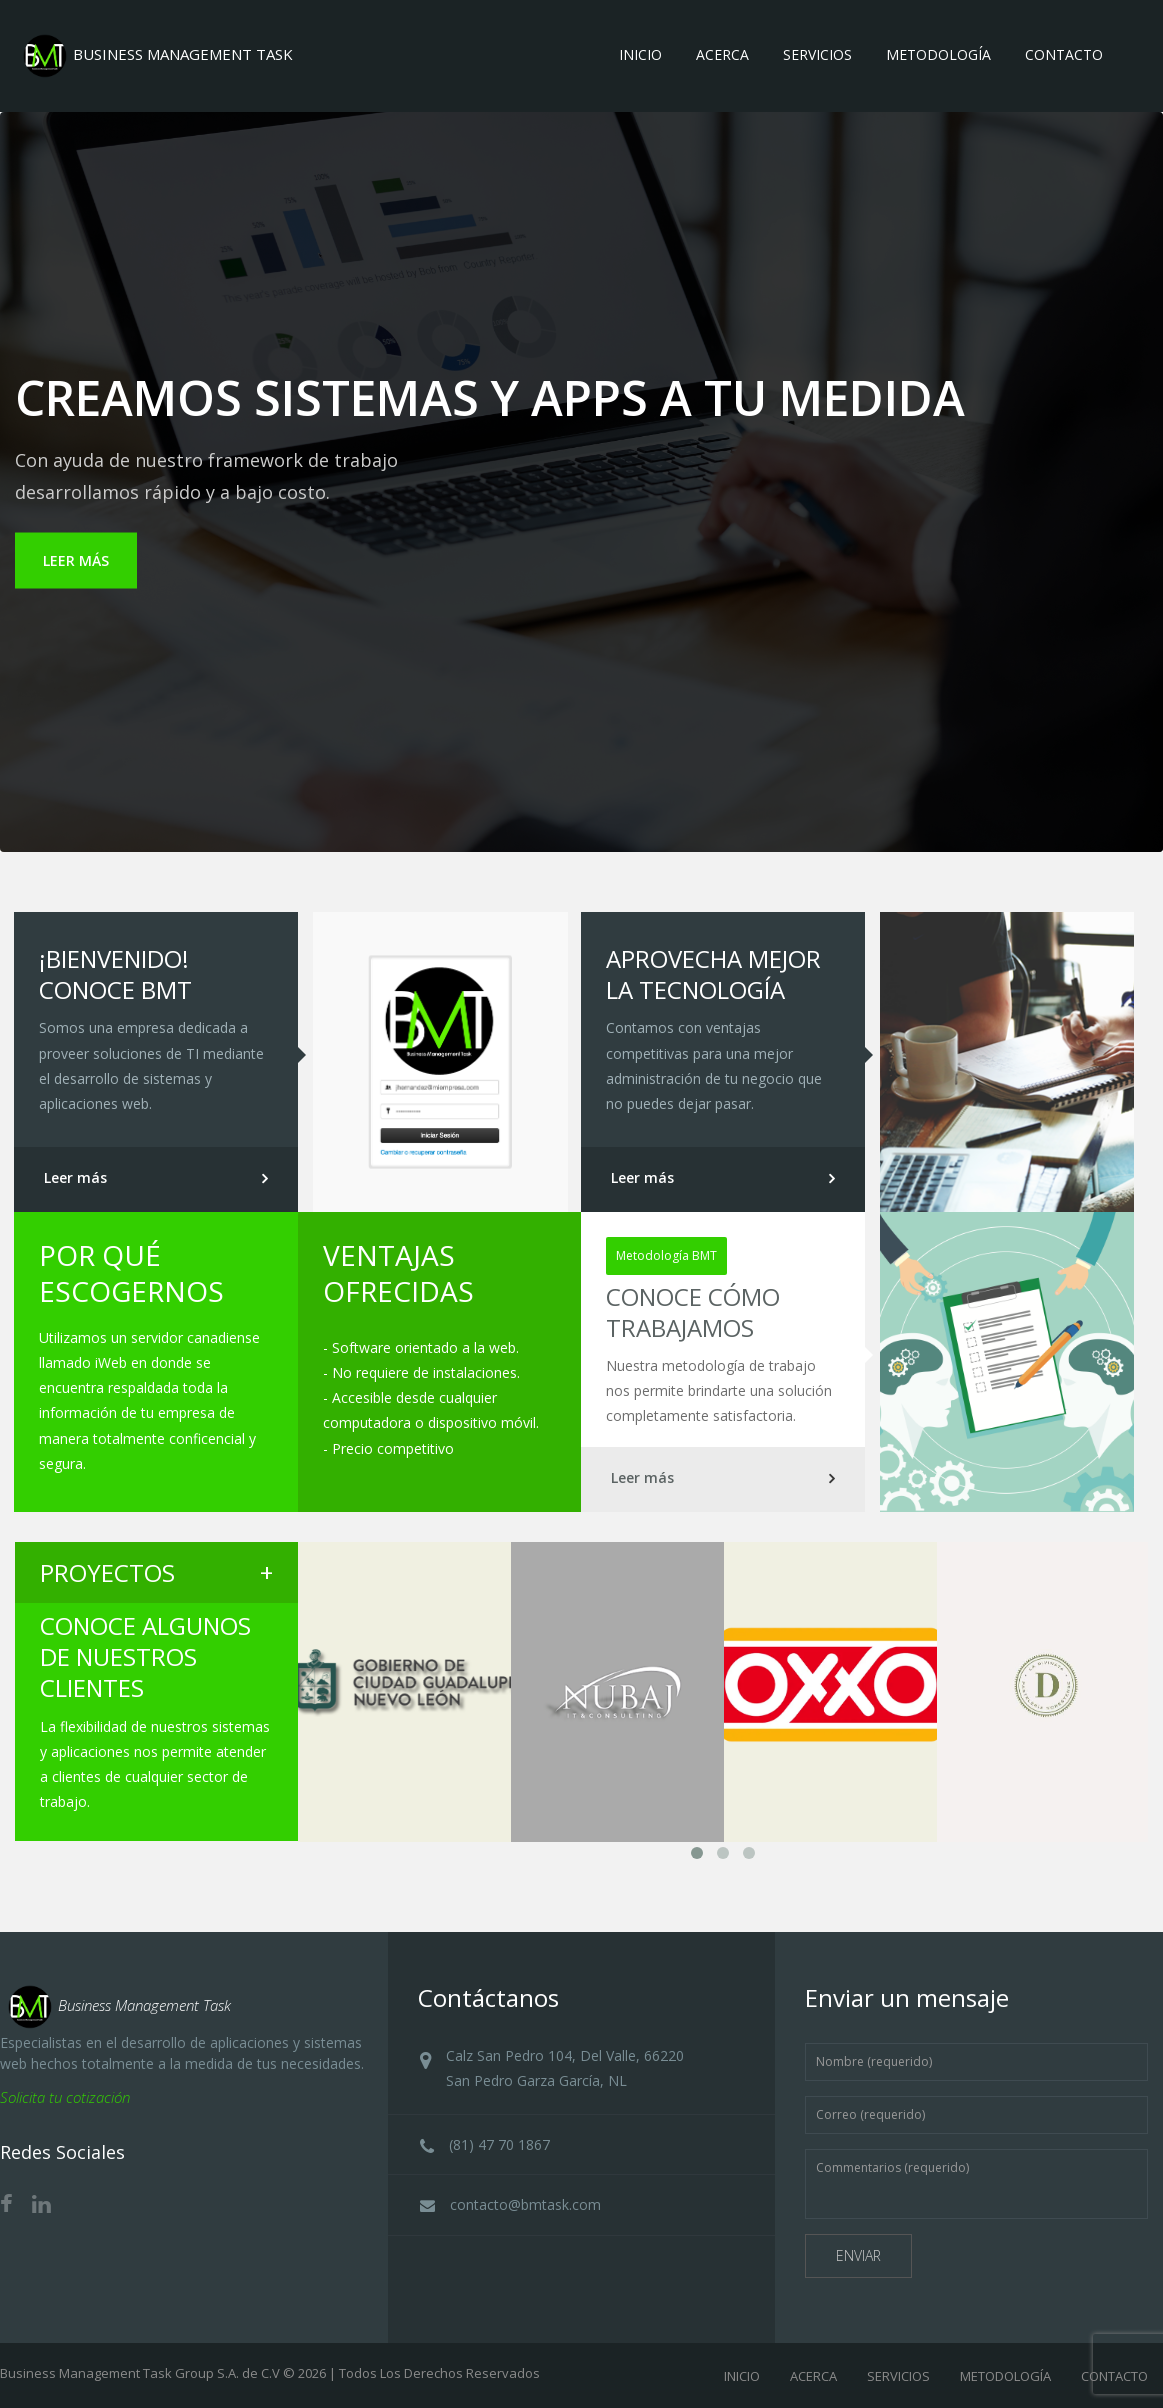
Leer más (75, 1177)
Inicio (640, 54)
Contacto (1064, 54)
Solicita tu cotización (65, 2097)
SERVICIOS (898, 2376)
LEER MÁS (76, 560)
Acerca (722, 54)
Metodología (938, 54)
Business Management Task (115, 2005)
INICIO (742, 2376)
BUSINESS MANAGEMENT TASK (154, 54)
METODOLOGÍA (1005, 2376)
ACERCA (813, 2376)
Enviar (858, 2255)
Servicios (817, 54)
